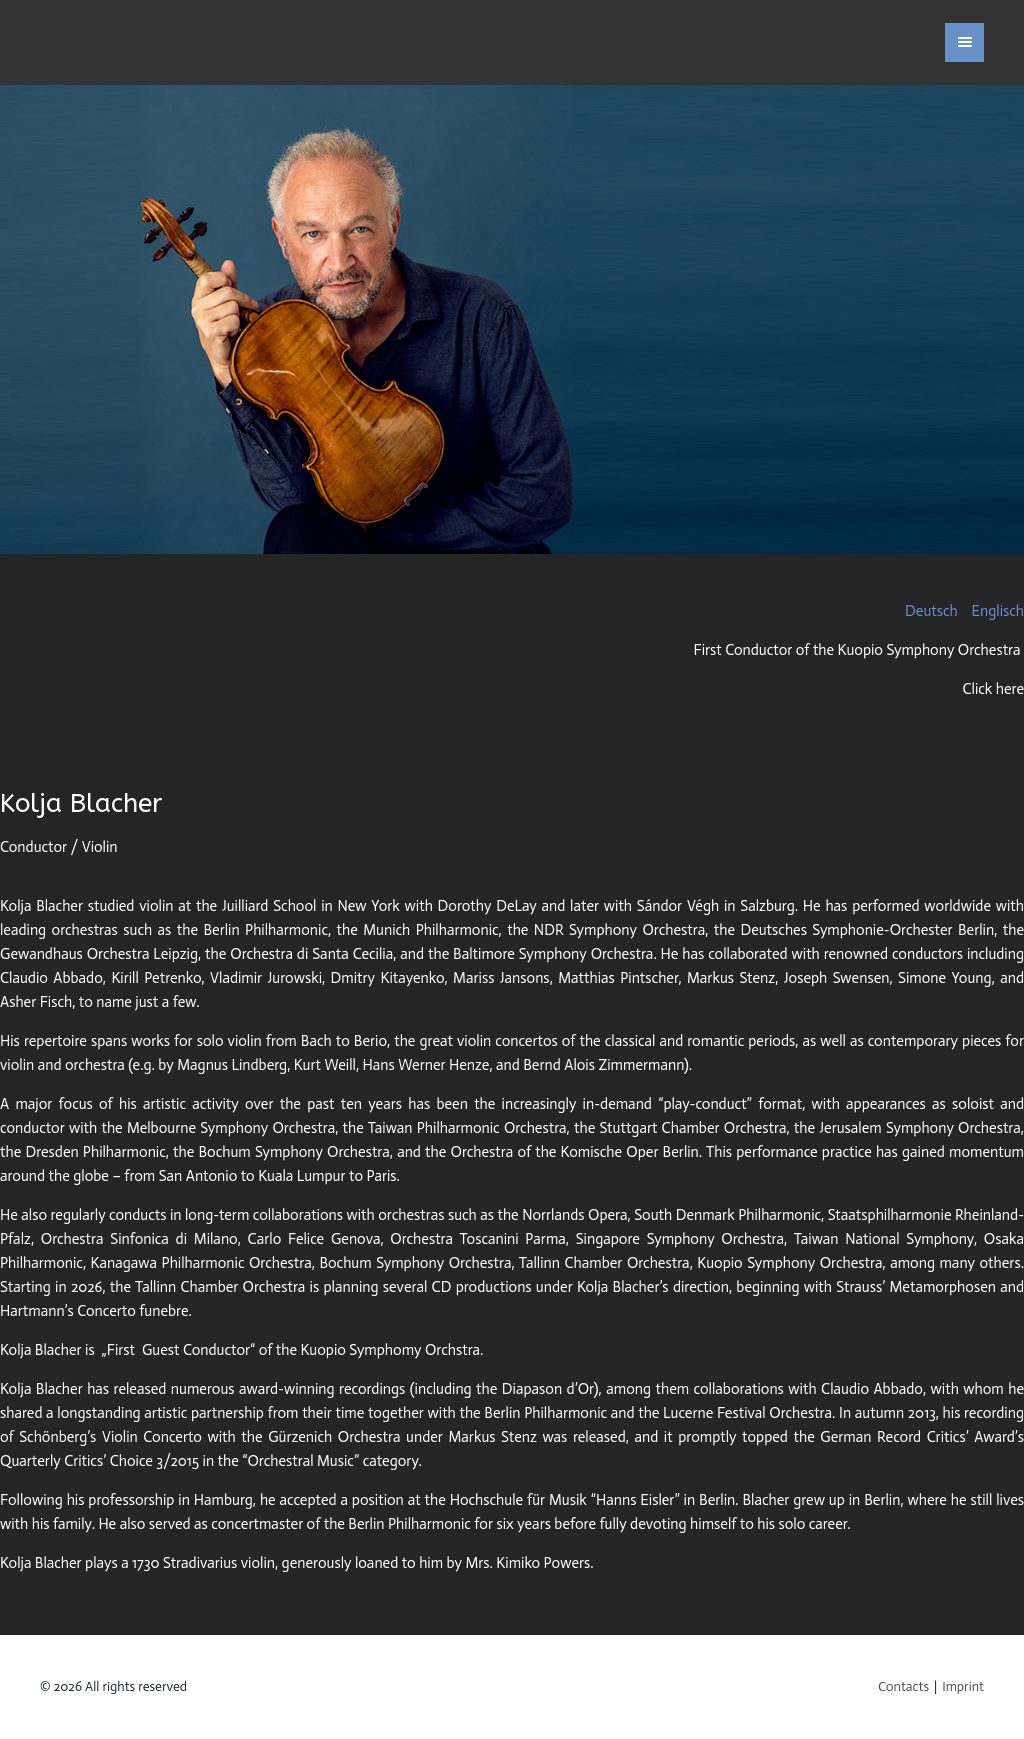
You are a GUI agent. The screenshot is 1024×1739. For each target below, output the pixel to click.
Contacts (903, 1686)
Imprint (963, 1686)
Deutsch (933, 611)
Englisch (998, 611)
